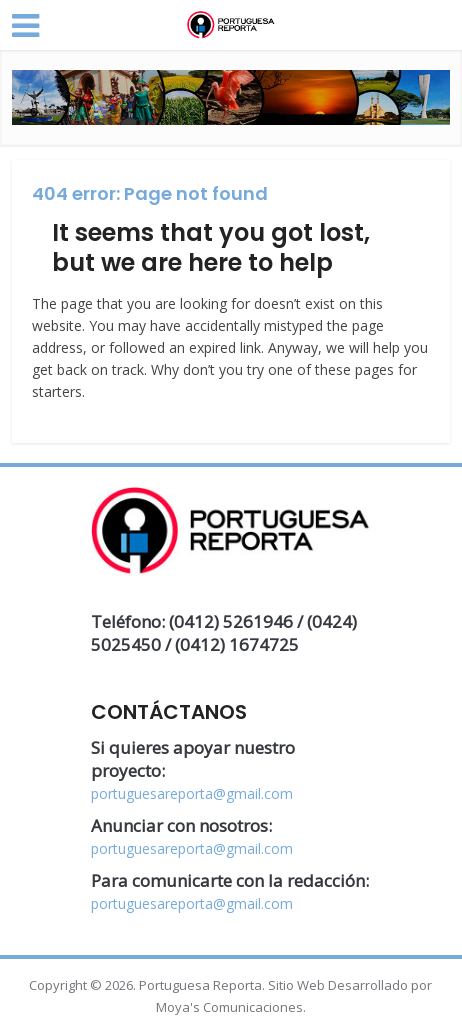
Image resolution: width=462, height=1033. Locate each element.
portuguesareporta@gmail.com (192, 793)
